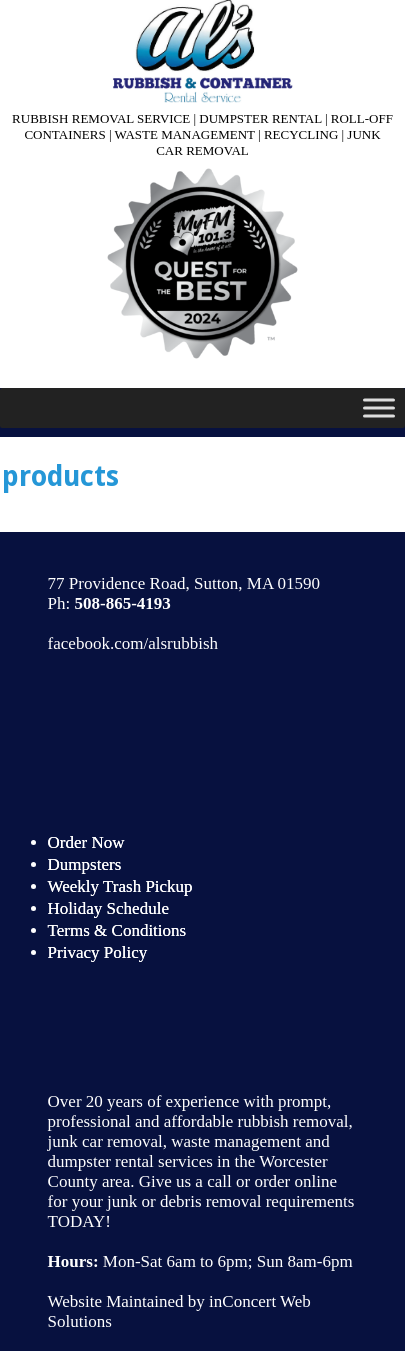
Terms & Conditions (117, 930)
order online (295, 1181)
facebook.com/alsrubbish (133, 643)
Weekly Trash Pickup (120, 886)
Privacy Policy (98, 952)
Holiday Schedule (108, 908)
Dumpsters (85, 864)
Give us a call (185, 1181)
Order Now (86, 842)
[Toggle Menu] (379, 407)
